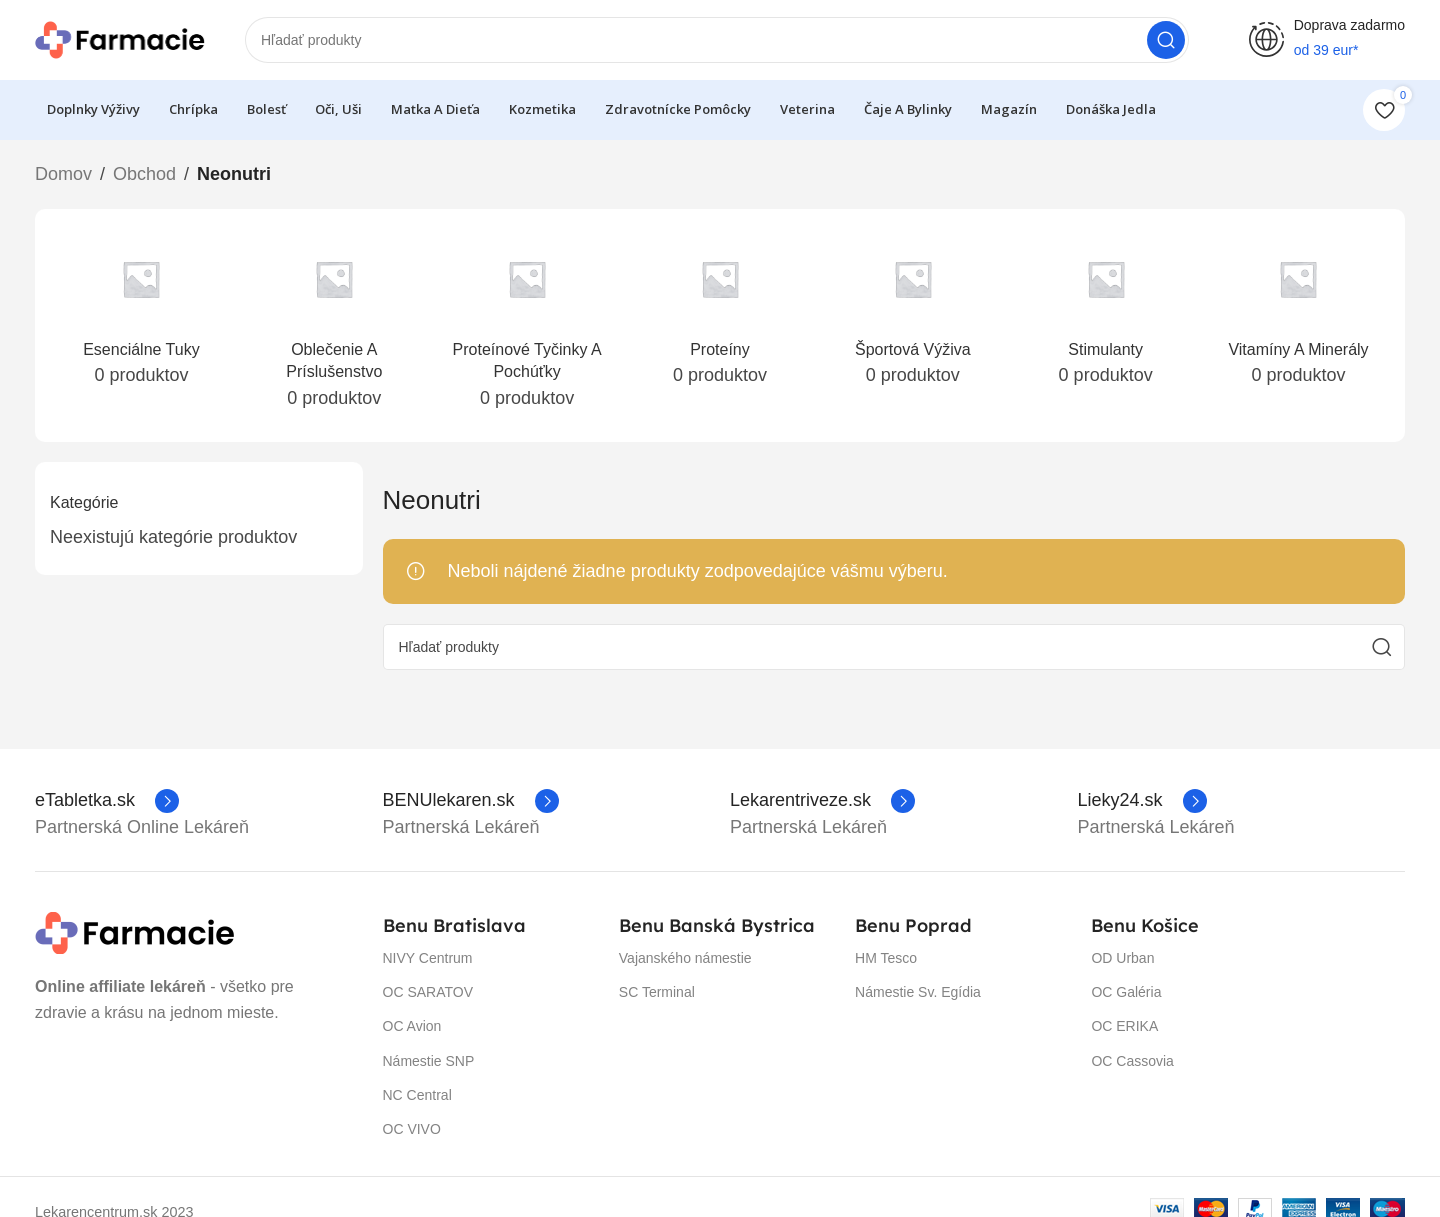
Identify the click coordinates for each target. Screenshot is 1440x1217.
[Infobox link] (107, 801)
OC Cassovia (1132, 1061)
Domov (63, 174)
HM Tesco (886, 958)
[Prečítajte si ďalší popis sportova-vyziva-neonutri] (912, 314)
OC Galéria (1126, 992)
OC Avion (412, 1026)
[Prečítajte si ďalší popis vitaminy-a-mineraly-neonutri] (1298, 314)
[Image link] (135, 932)
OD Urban (1122, 958)
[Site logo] (120, 39)
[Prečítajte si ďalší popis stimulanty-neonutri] (1105, 314)
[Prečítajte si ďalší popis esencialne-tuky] (141, 314)
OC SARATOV (428, 992)
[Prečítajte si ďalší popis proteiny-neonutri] (720, 314)
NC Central (417, 1095)
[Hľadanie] (717, 40)
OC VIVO (412, 1129)
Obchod (144, 174)
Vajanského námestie (685, 958)
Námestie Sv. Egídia (918, 992)
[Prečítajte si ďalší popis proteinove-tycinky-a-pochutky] (527, 326)
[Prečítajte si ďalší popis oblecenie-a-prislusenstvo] (334, 326)
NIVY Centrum (428, 958)
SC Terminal (657, 992)
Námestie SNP (429, 1061)
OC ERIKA (1124, 1026)
